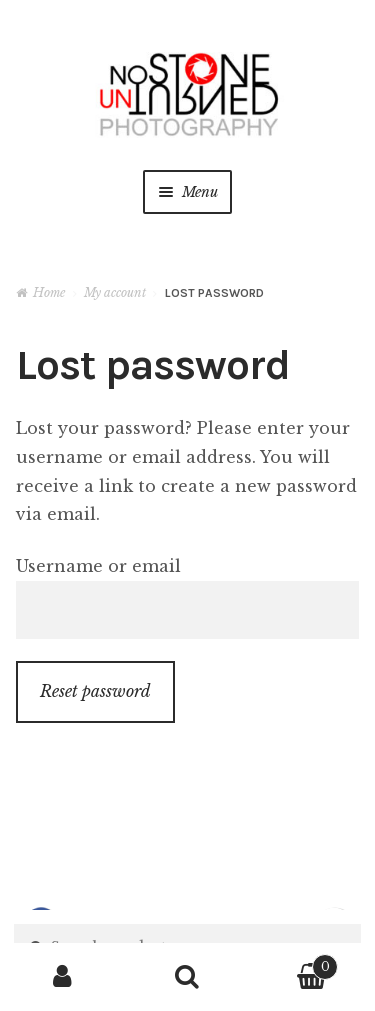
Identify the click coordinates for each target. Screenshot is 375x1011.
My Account (62, 977)
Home (49, 292)
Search (187, 977)
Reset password (95, 691)
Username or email (98, 566)
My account (115, 292)
